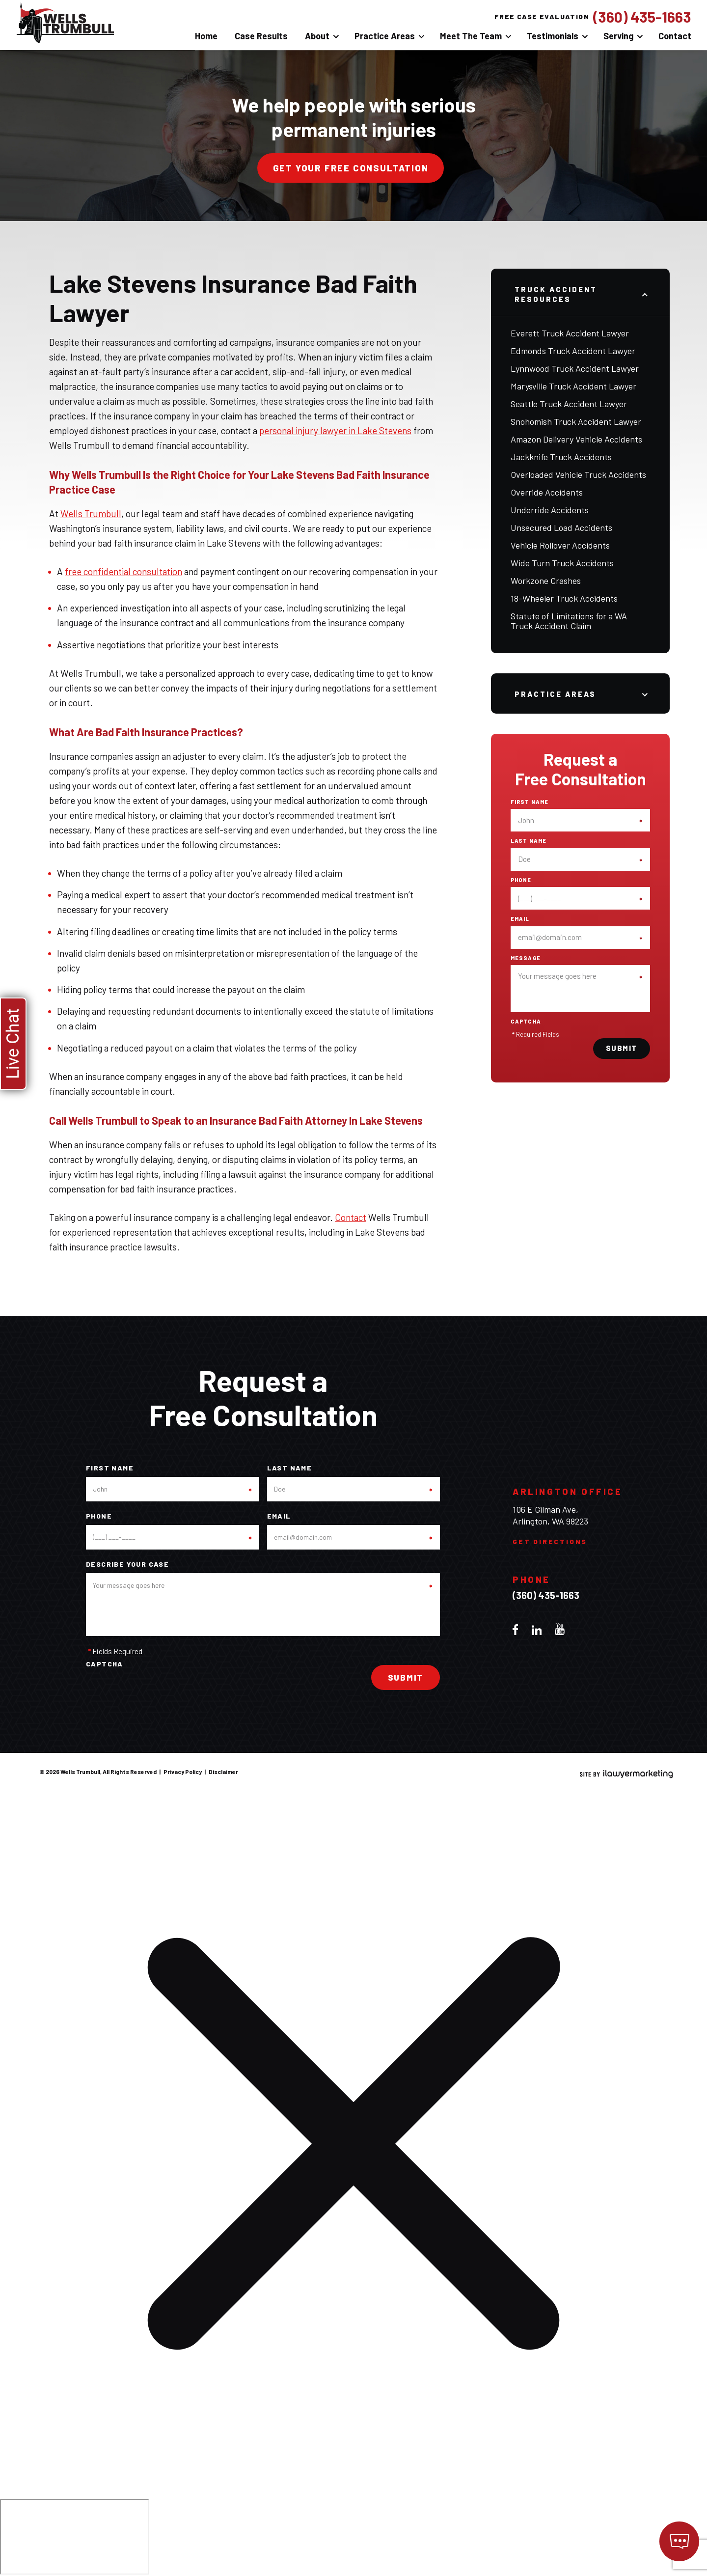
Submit (621, 1048)
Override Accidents (547, 492)
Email (520, 919)
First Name (529, 802)
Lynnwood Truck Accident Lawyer (575, 368)
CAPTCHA (526, 1022)
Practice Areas (384, 35)
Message (526, 958)
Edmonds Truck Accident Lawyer (573, 350)
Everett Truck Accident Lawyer (570, 333)
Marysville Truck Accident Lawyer (573, 386)
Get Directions (550, 1541)
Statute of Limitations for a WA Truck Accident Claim (569, 620)
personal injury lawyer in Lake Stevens (335, 430)
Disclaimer (223, 1771)
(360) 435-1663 (642, 17)
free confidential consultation (123, 571)
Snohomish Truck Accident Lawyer (576, 421)
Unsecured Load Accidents (561, 527)
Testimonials (552, 35)
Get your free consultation (351, 168)
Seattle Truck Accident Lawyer (569, 403)
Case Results (261, 35)
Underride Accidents (550, 509)
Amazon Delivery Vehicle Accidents (576, 439)
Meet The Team (471, 35)
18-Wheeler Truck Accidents (564, 598)
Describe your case (127, 1564)
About (317, 35)
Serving (618, 35)
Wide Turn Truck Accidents (562, 562)
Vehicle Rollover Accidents (560, 545)
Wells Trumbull (90, 513)
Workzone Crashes (546, 580)
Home (206, 35)
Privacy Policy (182, 1771)
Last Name (528, 841)
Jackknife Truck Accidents (561, 456)
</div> (74, 2537)
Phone (521, 880)
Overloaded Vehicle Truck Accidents (578, 474)
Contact (674, 35)
